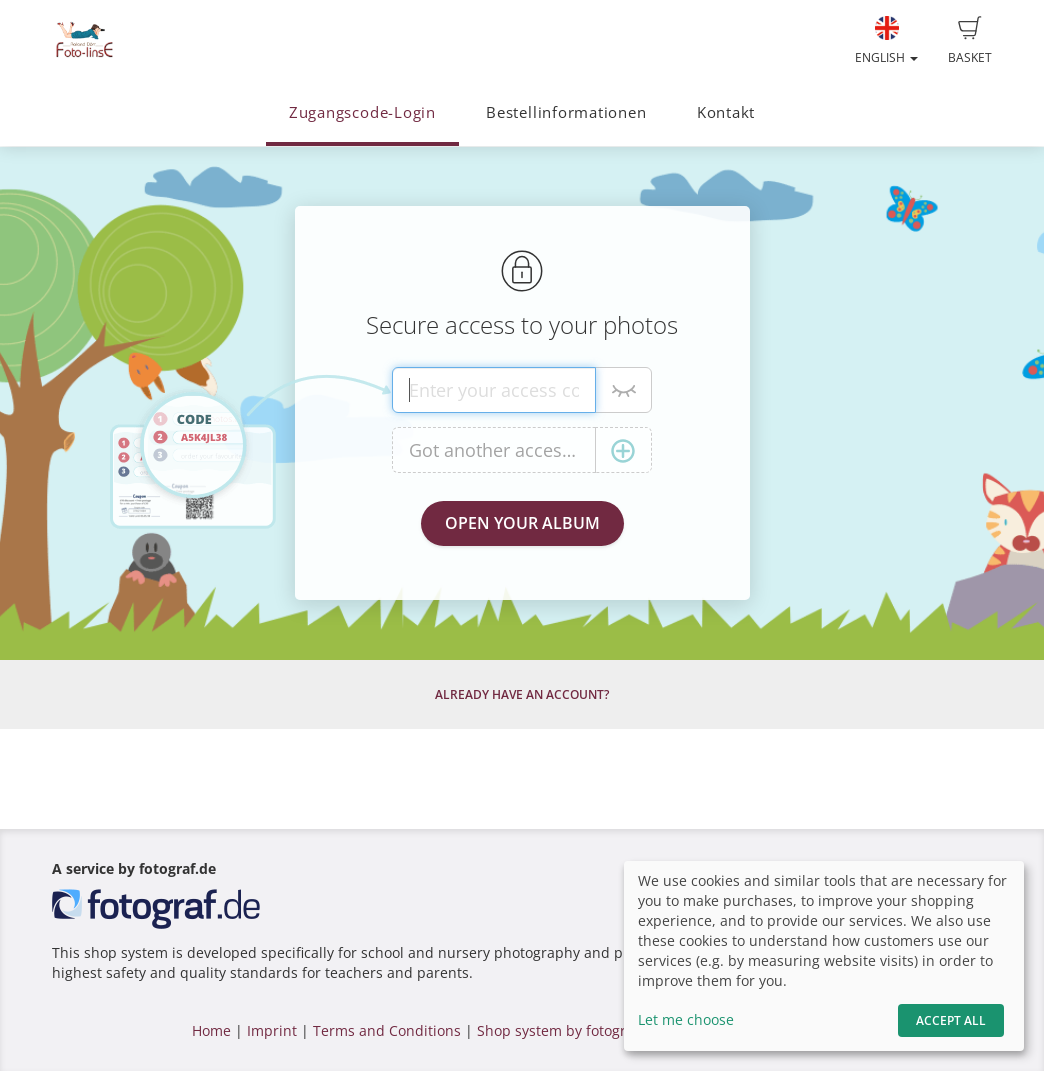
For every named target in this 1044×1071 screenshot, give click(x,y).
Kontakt (726, 112)
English (886, 41)
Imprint (272, 1030)
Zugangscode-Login (362, 112)
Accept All (951, 1020)
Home (211, 1030)
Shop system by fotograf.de (568, 1030)
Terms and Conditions (387, 1030)
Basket (970, 41)
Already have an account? (522, 694)
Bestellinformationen (566, 112)
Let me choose (686, 1019)
